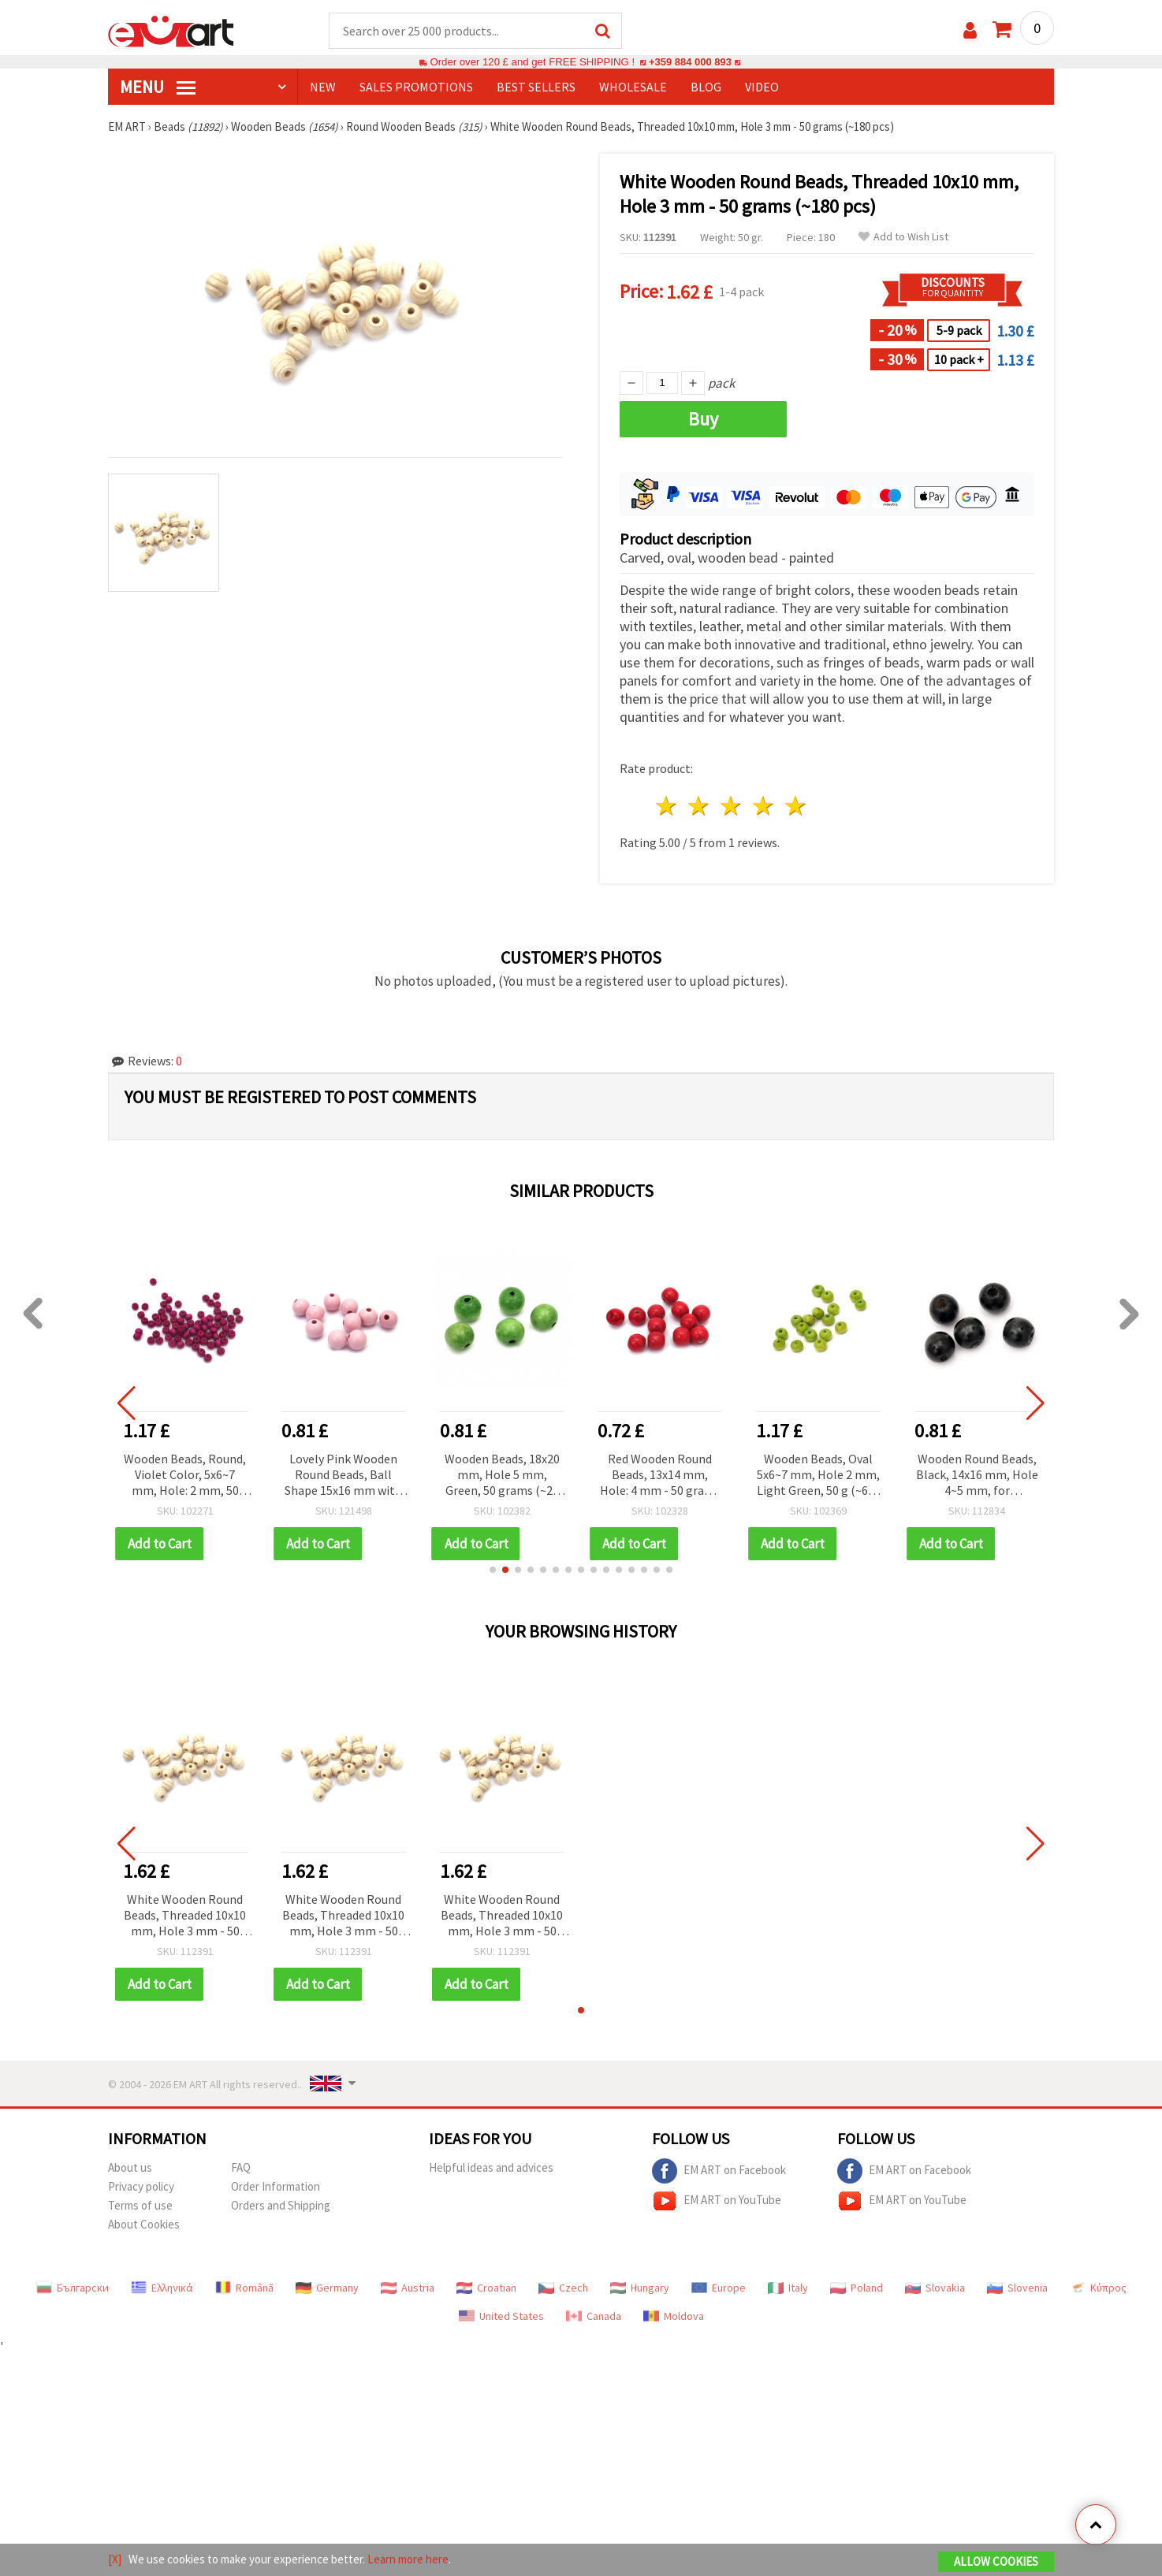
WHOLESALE (633, 87)
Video (762, 87)
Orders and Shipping (280, 2206)
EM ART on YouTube (716, 2201)
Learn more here (408, 2559)
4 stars (763, 806)
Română (244, 2288)
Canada (593, 2317)
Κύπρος (1098, 2288)
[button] (493, 1570)
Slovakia (935, 2288)
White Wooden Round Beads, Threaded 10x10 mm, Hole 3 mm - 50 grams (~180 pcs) (185, 1917)
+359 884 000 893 (690, 63)
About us (130, 2168)
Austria (407, 2288)
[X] (114, 2559)
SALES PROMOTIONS (416, 87)
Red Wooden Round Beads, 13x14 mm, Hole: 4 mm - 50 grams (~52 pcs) (660, 1476)
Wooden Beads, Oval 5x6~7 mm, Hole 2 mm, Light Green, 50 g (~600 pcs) (819, 1476)
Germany (327, 2288)
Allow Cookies (996, 2561)
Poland (856, 2288)
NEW (323, 87)
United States (501, 2317)
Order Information (275, 2187)
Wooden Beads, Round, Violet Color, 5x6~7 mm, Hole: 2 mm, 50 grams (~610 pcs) (185, 1476)
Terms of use (140, 2206)
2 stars (699, 806)
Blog (706, 87)
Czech (563, 2288)
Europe (718, 2288)
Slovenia (1017, 2288)
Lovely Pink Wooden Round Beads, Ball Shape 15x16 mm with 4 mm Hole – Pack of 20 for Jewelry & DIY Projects (343, 1476)
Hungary (639, 2288)
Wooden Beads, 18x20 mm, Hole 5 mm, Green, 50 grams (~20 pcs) (502, 1476)
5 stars (796, 806)
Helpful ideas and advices (491, 2168)
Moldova (673, 2317)
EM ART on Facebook (719, 2171)
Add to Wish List (903, 237)
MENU (158, 87)
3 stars (732, 806)
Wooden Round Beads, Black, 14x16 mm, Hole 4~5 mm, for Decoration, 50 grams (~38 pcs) (977, 1476)
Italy (788, 2288)
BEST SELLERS (536, 87)
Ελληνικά (162, 2288)
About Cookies (144, 2224)
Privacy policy (141, 2187)
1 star (667, 806)
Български (72, 2288)
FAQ (241, 2168)
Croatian (486, 2288)
